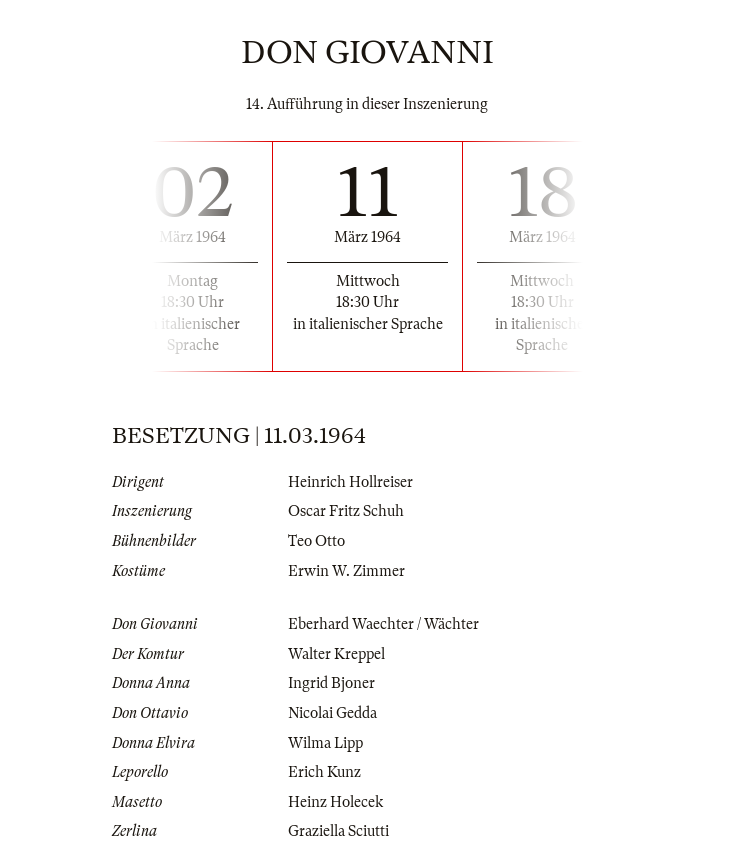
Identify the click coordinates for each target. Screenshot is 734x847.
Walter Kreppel (336, 654)
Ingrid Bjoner (331, 683)
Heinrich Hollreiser (350, 482)
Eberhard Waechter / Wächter (383, 624)
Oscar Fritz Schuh (346, 511)
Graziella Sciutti (338, 831)
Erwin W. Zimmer (346, 571)
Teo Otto (316, 541)
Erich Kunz (324, 772)
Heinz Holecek (335, 802)
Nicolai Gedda (332, 713)
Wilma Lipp (325, 743)
